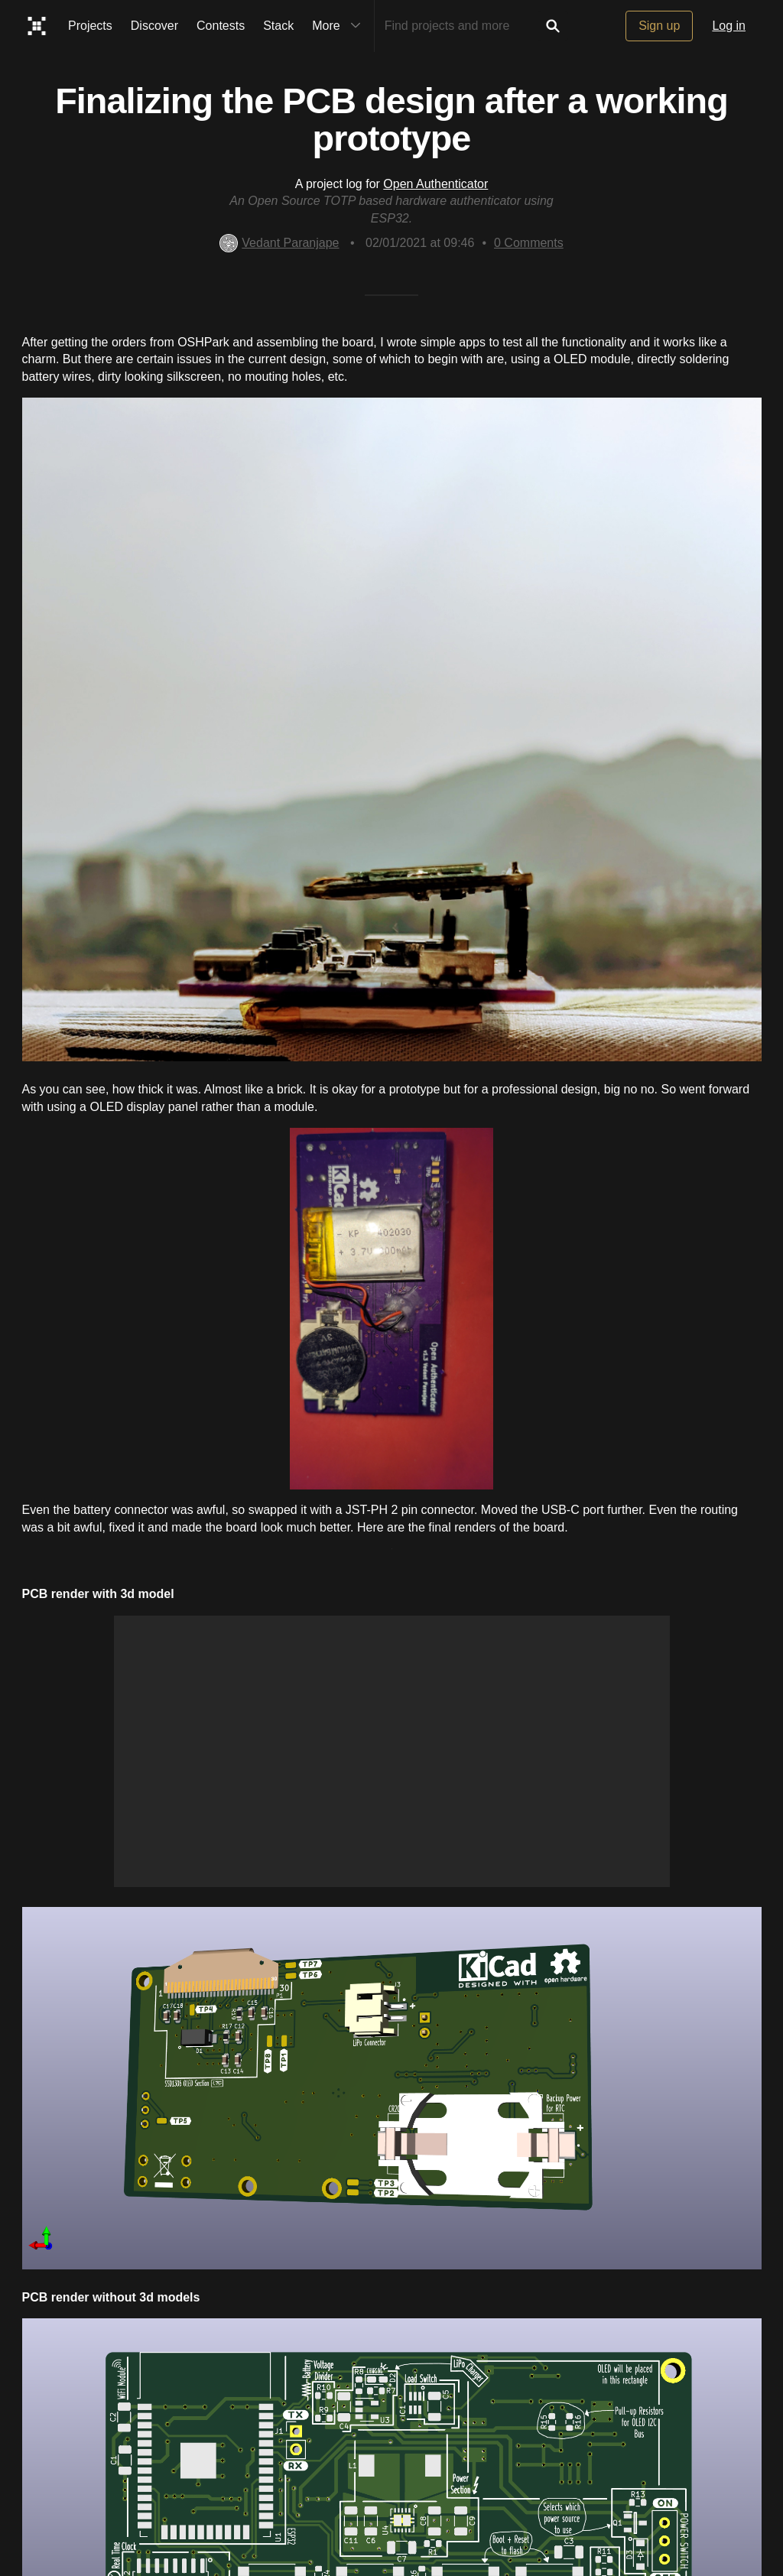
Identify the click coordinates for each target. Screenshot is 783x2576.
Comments (529, 242)
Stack (278, 25)
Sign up (659, 25)
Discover (154, 25)
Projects (90, 25)
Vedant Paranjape (279, 242)
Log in (729, 25)
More (339, 26)
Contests (221, 25)
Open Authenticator (435, 183)
